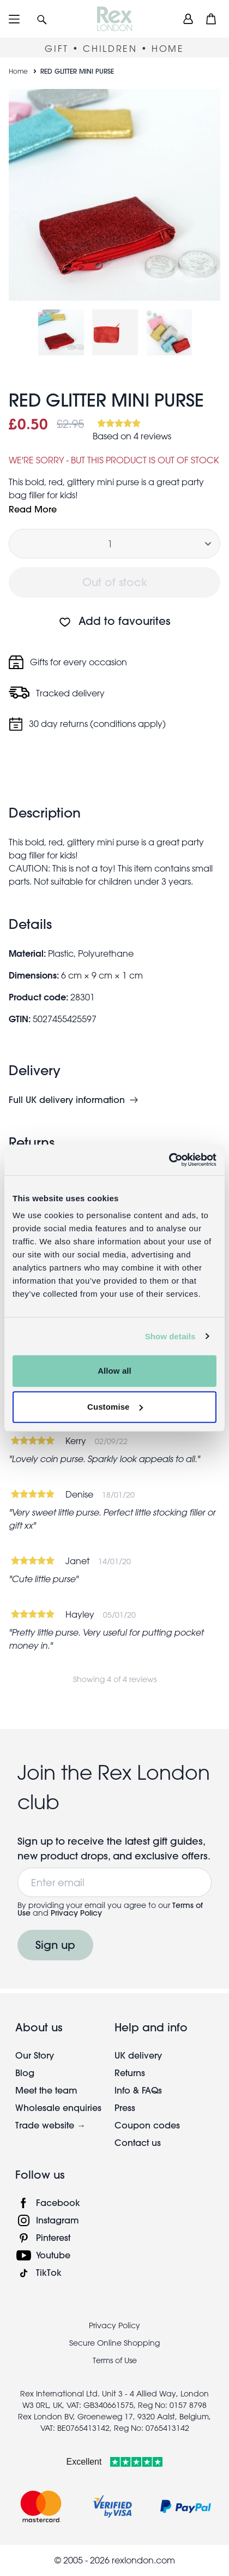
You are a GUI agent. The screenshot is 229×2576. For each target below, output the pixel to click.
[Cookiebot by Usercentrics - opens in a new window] (168, 1160)
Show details (170, 1336)
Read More (33, 509)
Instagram (57, 2220)
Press (124, 2107)
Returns (129, 2072)
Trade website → (50, 2125)
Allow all (114, 1370)
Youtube (53, 2255)
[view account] (188, 18)
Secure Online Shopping (114, 2343)
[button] (42, 19)
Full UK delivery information (67, 1099)
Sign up (55, 1945)
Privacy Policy (76, 1913)
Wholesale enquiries (58, 2107)
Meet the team (46, 2090)
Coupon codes (147, 2125)
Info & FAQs (138, 2090)
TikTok (49, 2272)
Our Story (34, 2055)
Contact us (137, 2142)
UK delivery (138, 2055)
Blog (24, 2072)
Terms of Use (115, 2360)
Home (18, 71)
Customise (115, 1406)
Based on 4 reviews (132, 436)
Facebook (58, 2202)
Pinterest (53, 2237)
